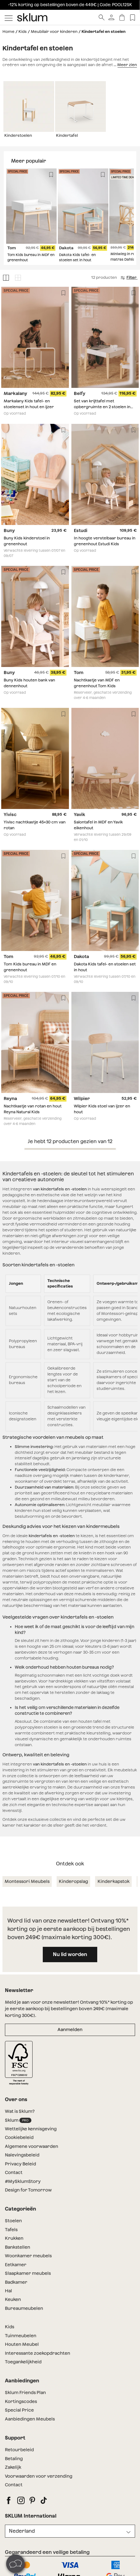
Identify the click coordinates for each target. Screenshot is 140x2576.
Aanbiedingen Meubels (30, 2418)
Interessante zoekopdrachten (37, 2353)
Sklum (18, 2120)
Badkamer (16, 2282)
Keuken (13, 2299)
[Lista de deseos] (132, 17)
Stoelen (14, 2220)
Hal (8, 2290)
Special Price (19, 2410)
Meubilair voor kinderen (54, 31)
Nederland (22, 2531)
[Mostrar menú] (8, 17)
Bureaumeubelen (24, 2308)
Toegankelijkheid (23, 2361)
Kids (22, 31)
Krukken (14, 2238)
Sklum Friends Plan (25, 2392)
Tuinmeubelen (20, 2335)
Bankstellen (17, 2247)
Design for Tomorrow (28, 2189)
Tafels (11, 2229)
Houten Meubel (22, 2344)
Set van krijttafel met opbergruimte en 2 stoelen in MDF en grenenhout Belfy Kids (103, 407)
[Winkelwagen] (122, 17)
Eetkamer (15, 2264)
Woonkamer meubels (28, 2255)
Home (8, 31)
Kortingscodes (21, 2401)
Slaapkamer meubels (28, 2273)
